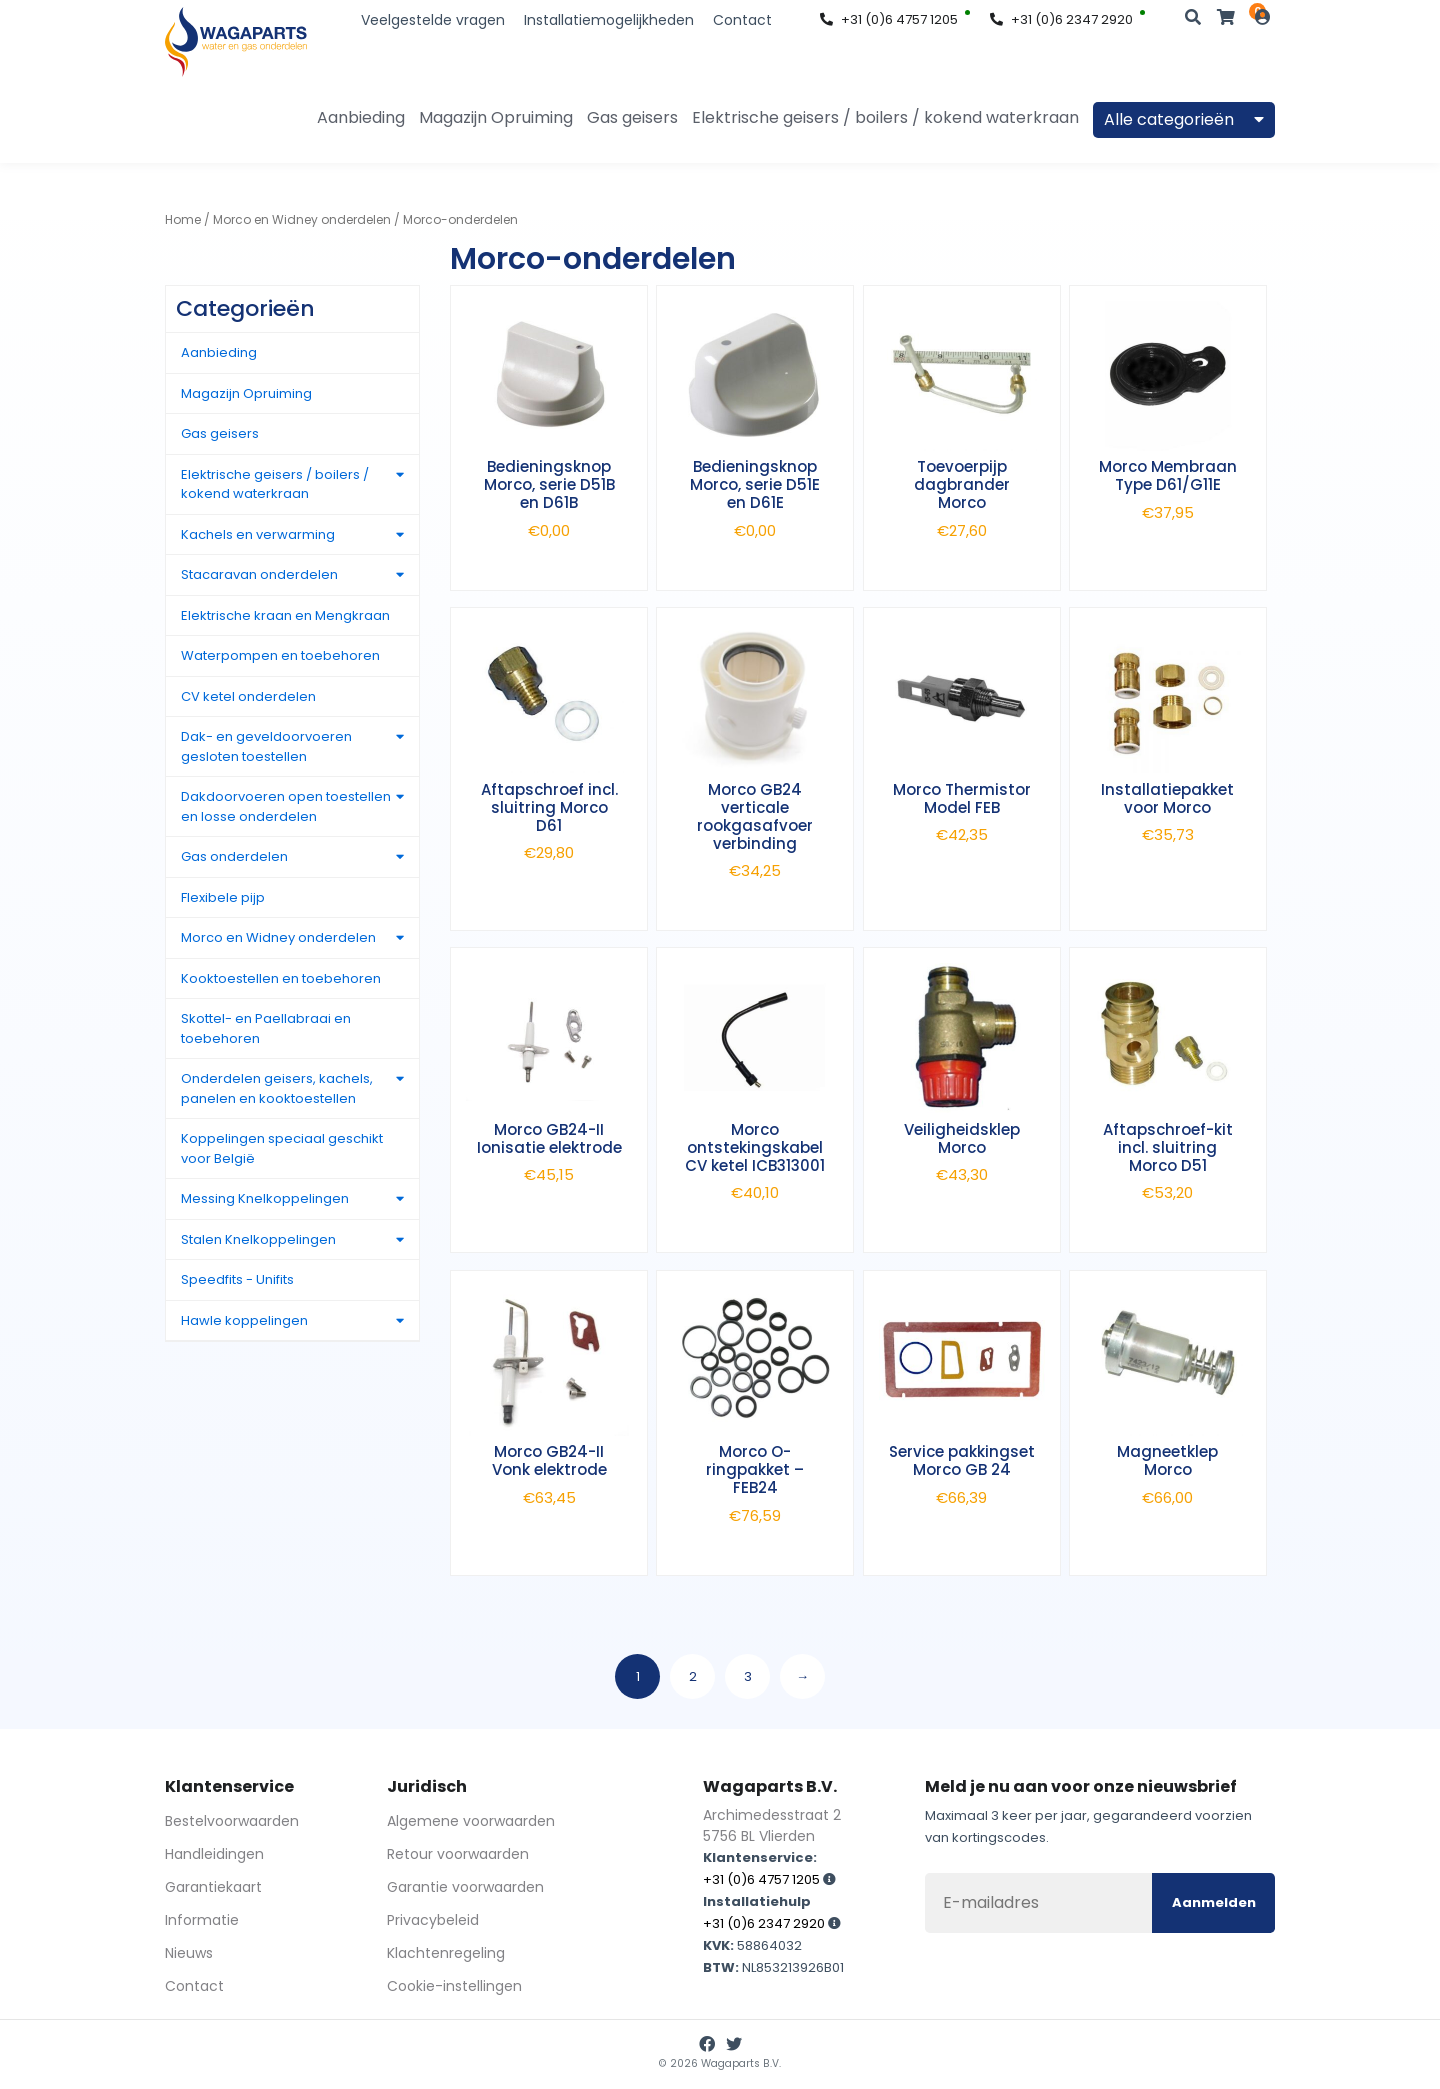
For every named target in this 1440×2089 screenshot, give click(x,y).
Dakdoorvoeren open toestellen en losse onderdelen (286, 806)
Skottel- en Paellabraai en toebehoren (266, 1028)
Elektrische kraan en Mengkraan (285, 615)
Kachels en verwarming (258, 534)
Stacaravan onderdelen (259, 574)
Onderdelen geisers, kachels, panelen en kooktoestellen (277, 1088)
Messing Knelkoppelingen (265, 1198)
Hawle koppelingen (244, 1320)
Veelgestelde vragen (433, 20)
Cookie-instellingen (454, 1986)
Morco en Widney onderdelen (302, 219)
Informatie (202, 1920)
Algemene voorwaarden (471, 1821)
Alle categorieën (1184, 119)
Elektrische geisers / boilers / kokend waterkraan (885, 117)
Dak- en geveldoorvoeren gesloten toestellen (266, 746)
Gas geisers (632, 117)
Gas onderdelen (234, 856)
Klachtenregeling (446, 1953)
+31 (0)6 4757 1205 (889, 19)
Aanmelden (1214, 1902)
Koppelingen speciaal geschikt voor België (282, 1148)
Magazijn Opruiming (496, 117)
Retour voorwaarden (458, 1854)
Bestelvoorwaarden (232, 1821)
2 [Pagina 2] (693, 1676)
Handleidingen (214, 1854)
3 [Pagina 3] (748, 1676)
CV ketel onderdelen (248, 696)
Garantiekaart (213, 1887)
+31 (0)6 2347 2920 (1061, 19)
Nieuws (189, 1953)
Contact (742, 20)
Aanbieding (361, 117)
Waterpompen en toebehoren (280, 655)
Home (183, 219)
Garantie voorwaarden (465, 1887)
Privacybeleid (433, 1920)
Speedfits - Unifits (237, 1279)
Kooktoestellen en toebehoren (281, 978)
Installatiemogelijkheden (609, 20)
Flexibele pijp (223, 897)
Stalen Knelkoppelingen (258, 1239)
